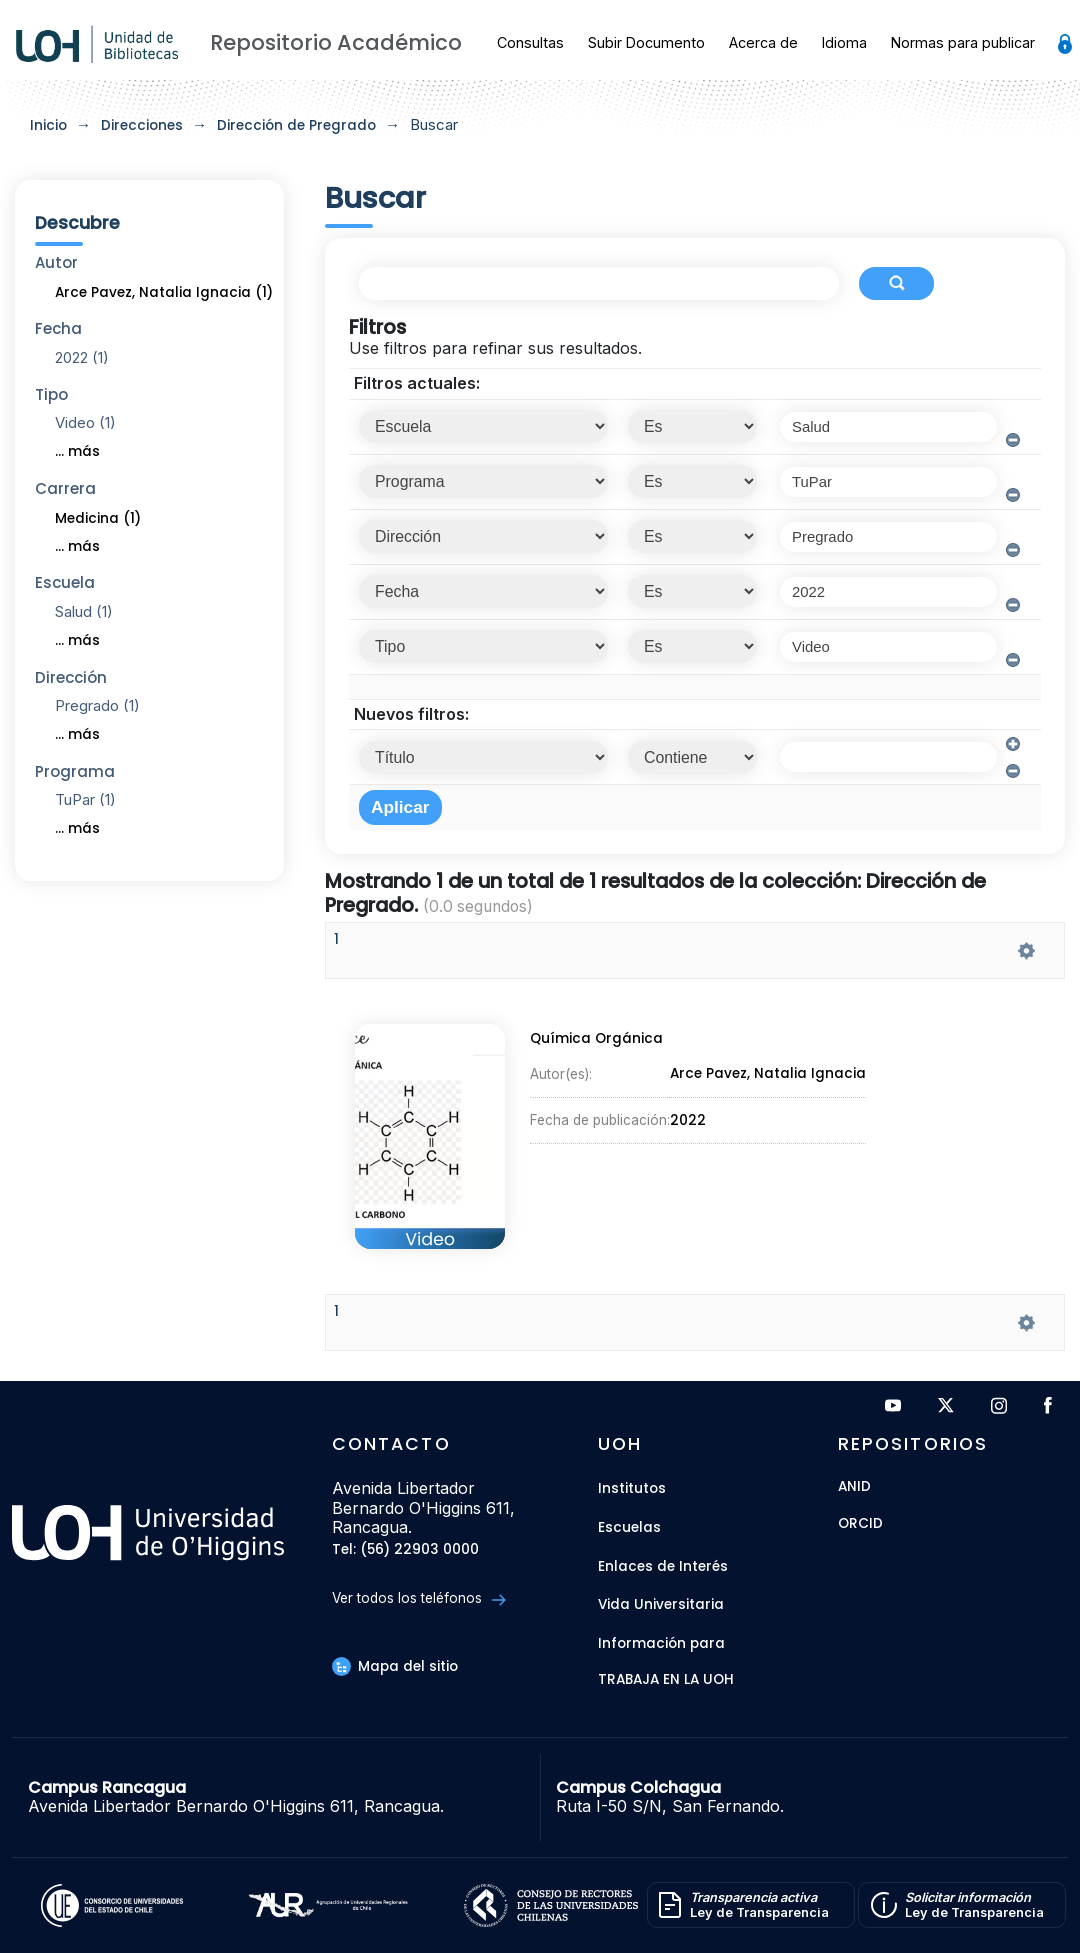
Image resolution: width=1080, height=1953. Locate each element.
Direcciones (142, 125)
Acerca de (763, 42)
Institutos (632, 1488)
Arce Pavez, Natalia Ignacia (768, 1081)
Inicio (48, 125)
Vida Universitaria (661, 1604)
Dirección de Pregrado (296, 125)
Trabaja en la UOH (666, 1680)
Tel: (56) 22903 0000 (405, 1550)
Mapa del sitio (395, 1666)
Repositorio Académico (336, 42)
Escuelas (629, 1527)
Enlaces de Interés (663, 1566)
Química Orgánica (594, 1049)
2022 (688, 1122)
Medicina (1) (98, 518)
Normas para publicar (963, 42)
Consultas (530, 42)
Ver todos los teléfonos (418, 1598)
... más (77, 451)
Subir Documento (646, 42)
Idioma (844, 42)
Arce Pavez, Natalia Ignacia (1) (164, 292)
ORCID (860, 1524)
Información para (661, 1643)
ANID (854, 1487)
